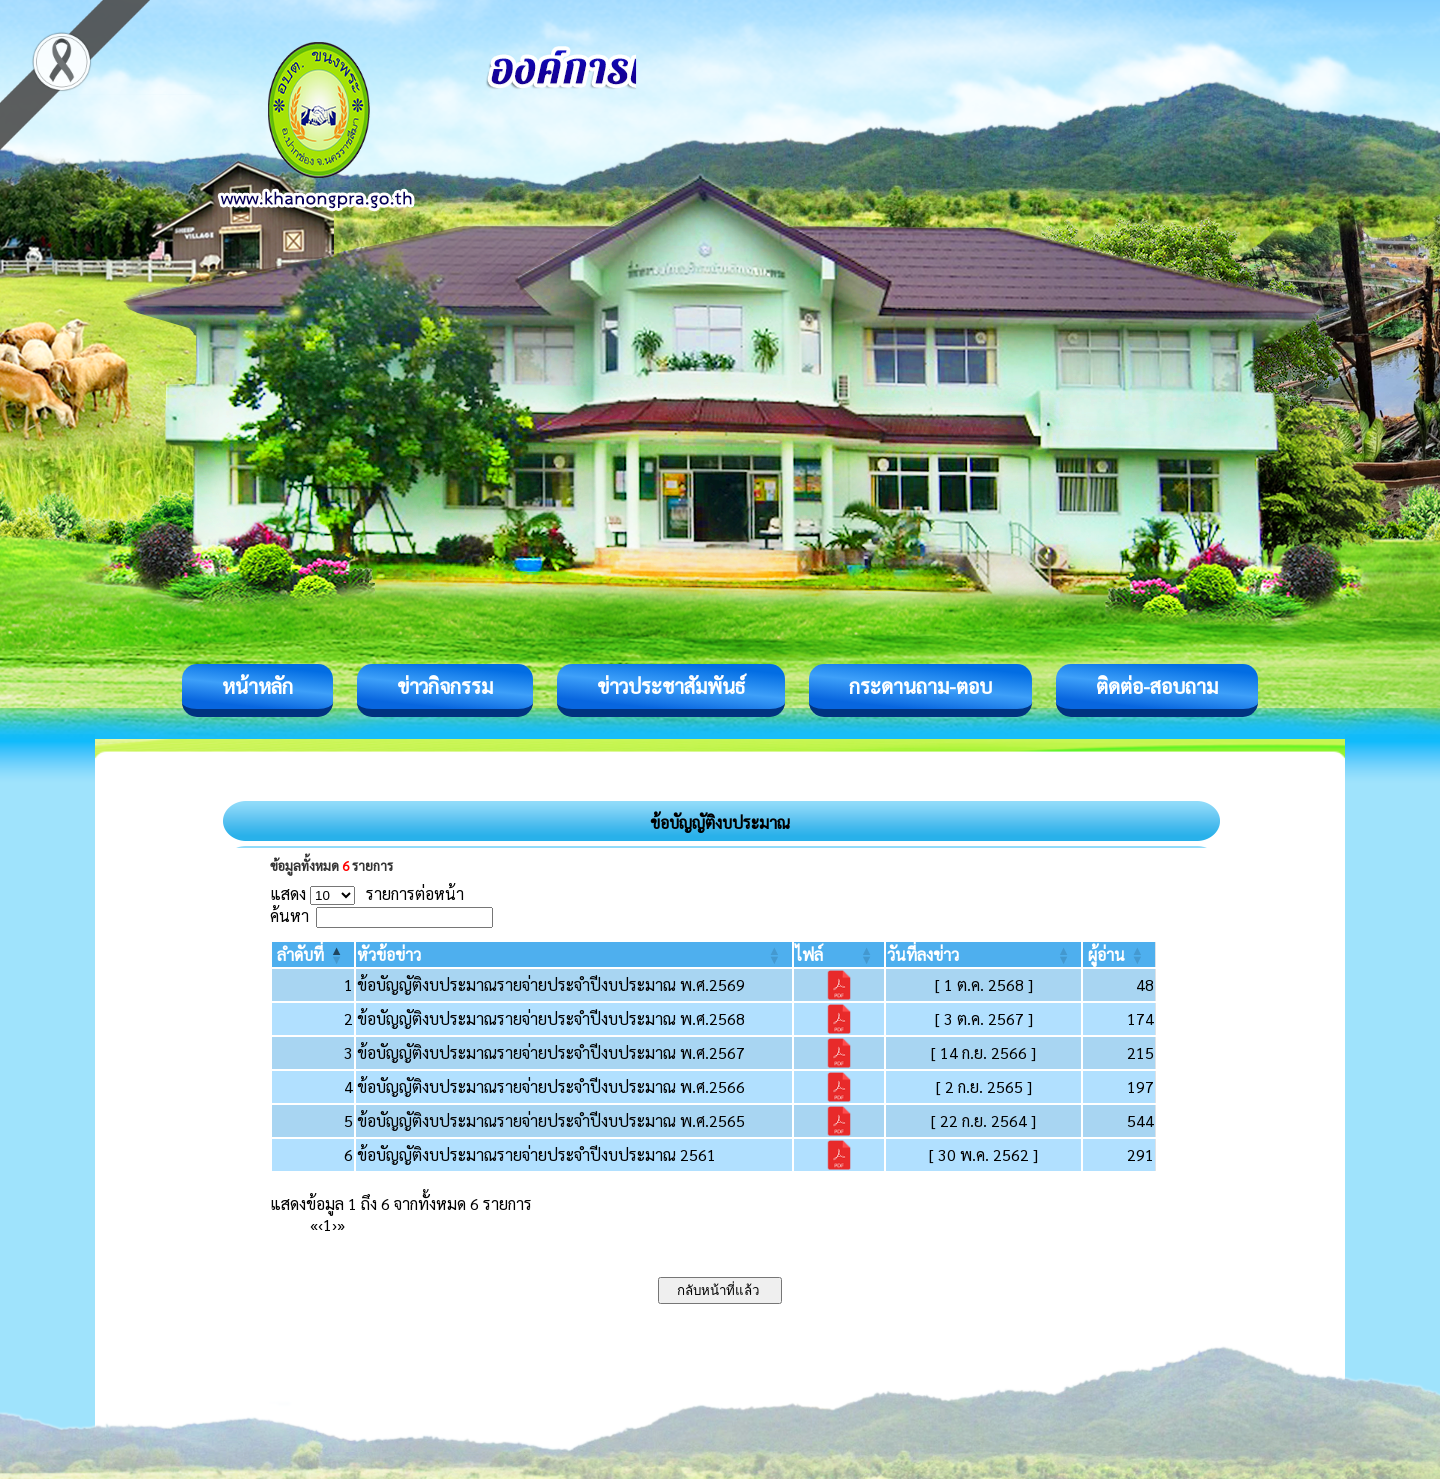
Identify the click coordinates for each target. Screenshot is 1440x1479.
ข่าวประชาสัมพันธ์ (671, 686)
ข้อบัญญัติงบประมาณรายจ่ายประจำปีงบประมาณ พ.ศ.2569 (551, 984)
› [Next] (334, 1224)
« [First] (314, 1224)
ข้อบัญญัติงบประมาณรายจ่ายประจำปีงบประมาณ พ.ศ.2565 (551, 1120)
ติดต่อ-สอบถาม (1157, 686)
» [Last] (341, 1224)
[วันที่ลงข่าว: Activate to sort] (983, 954)
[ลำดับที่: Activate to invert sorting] (313, 954)
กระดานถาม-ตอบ (920, 686)
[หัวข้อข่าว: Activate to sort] (574, 954)
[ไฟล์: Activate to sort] (839, 954)
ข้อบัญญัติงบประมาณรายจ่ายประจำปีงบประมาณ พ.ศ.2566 (551, 1086)
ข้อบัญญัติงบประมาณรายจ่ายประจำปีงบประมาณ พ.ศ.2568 (551, 1018)
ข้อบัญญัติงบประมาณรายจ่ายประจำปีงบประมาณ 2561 (536, 1154)
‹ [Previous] (320, 1224)
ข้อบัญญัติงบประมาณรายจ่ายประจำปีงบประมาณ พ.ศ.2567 (551, 1052)
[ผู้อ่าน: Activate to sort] (1119, 954)
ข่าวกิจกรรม (445, 686)
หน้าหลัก (257, 686)
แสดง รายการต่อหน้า (367, 893)
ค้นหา (289, 915)
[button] (300, 954)
